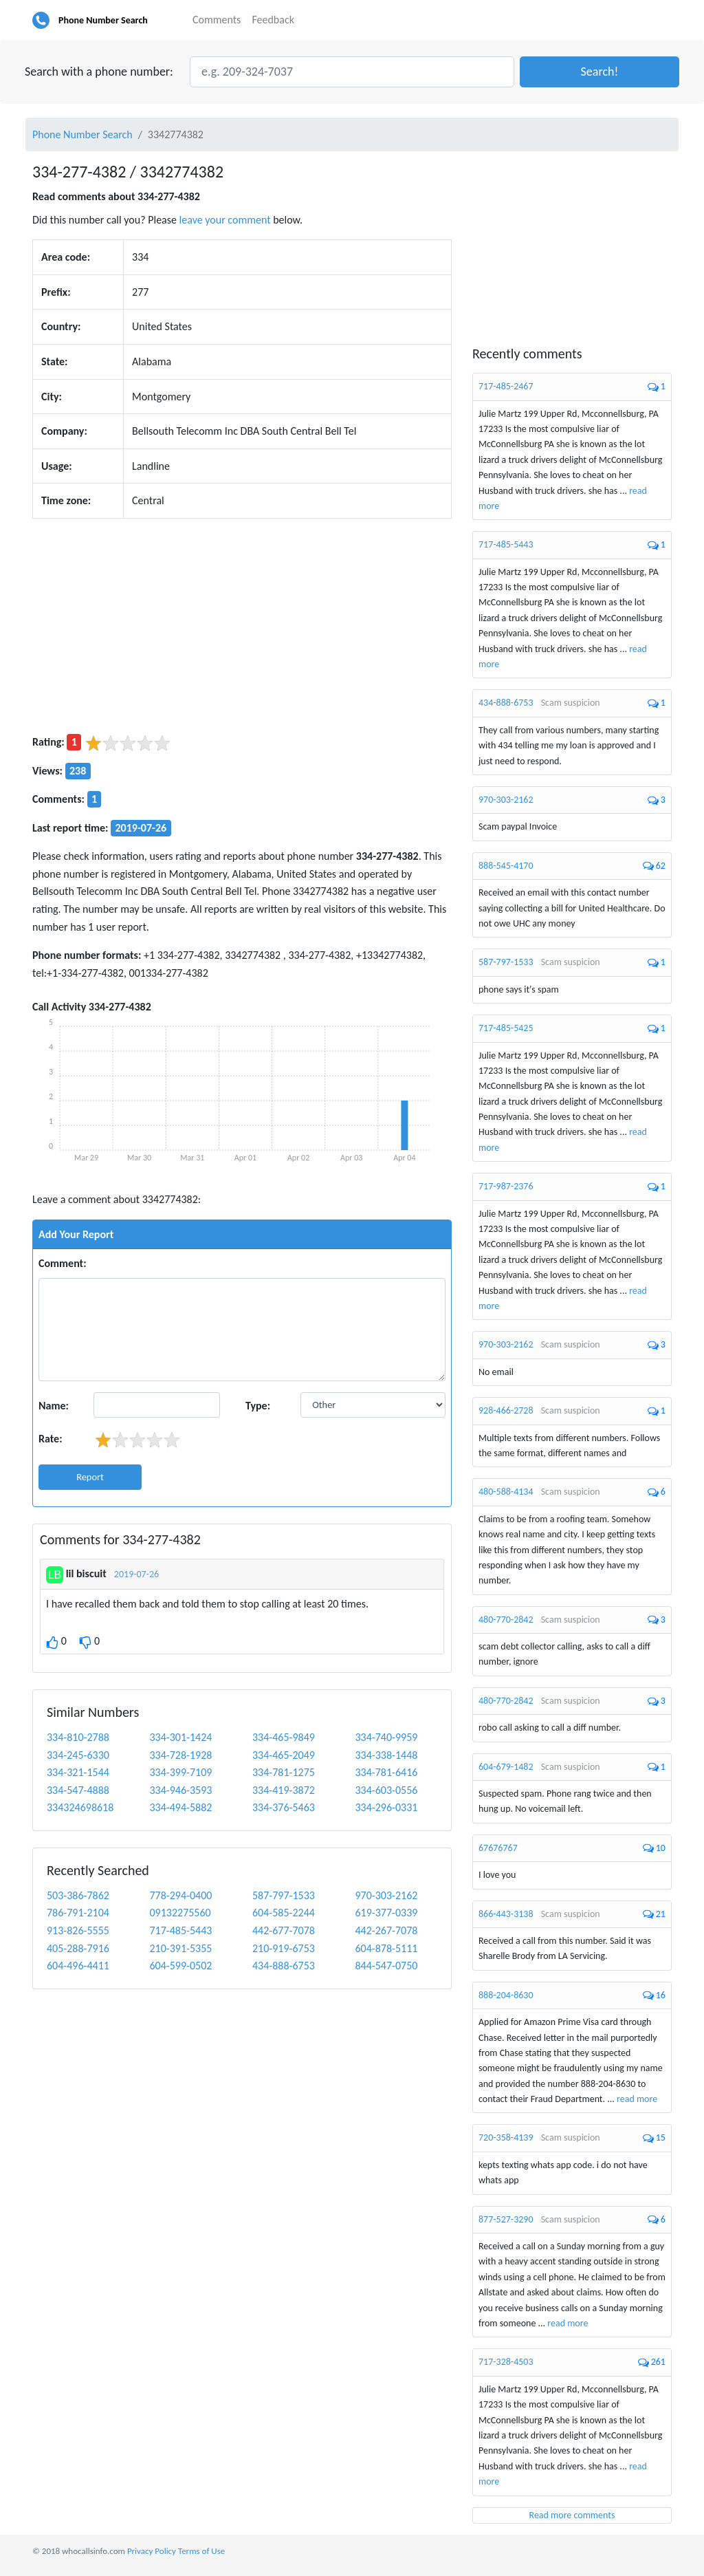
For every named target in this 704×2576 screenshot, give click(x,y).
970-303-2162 (386, 1895)
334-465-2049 (283, 1755)
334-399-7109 (180, 1772)
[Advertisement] (242, 626)
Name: (53, 1405)
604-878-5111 (386, 1948)
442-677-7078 (283, 1930)
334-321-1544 (78, 1772)
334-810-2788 (78, 1737)
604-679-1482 (506, 1767)
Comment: (62, 1263)
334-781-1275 (283, 1772)
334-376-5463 (283, 1807)
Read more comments (572, 2515)
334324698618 (80, 1807)
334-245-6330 (78, 1755)
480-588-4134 (506, 1491)
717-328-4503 (506, 2362)
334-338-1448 (386, 1755)
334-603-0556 (386, 1790)
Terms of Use (201, 2551)
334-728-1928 (180, 1755)
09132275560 (179, 1912)
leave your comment (225, 219)
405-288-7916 (78, 1948)
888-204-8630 (506, 1995)
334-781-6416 (386, 1772)
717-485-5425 (506, 1028)
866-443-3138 (506, 1914)
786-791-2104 (78, 1912)
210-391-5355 (180, 1948)
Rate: (50, 1438)
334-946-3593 (180, 1790)
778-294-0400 (180, 1895)
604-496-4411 (78, 1965)
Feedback (273, 19)
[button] (599, 71)
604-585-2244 (283, 1912)
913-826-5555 (78, 1930)
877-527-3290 (506, 2219)
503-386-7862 (78, 1895)
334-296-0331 (386, 1807)
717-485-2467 (506, 386)
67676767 (498, 1848)
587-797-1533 (283, 1895)
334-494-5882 (180, 1807)
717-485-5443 (180, 1930)
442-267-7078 (386, 1930)
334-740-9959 (386, 1737)
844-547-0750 (386, 1965)
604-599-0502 (180, 1965)
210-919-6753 (283, 1948)
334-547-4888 (78, 1790)
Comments (216, 19)
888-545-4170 (506, 866)
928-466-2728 (506, 1410)
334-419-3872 (283, 1790)
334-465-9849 (283, 1737)
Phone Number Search (103, 20)
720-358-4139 (506, 2137)
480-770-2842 (506, 1619)
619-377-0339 (386, 1912)
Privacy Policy (151, 2551)
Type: (257, 1405)
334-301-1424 (180, 1737)
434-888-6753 (283, 1965)
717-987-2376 (506, 1186)
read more (637, 2099)
